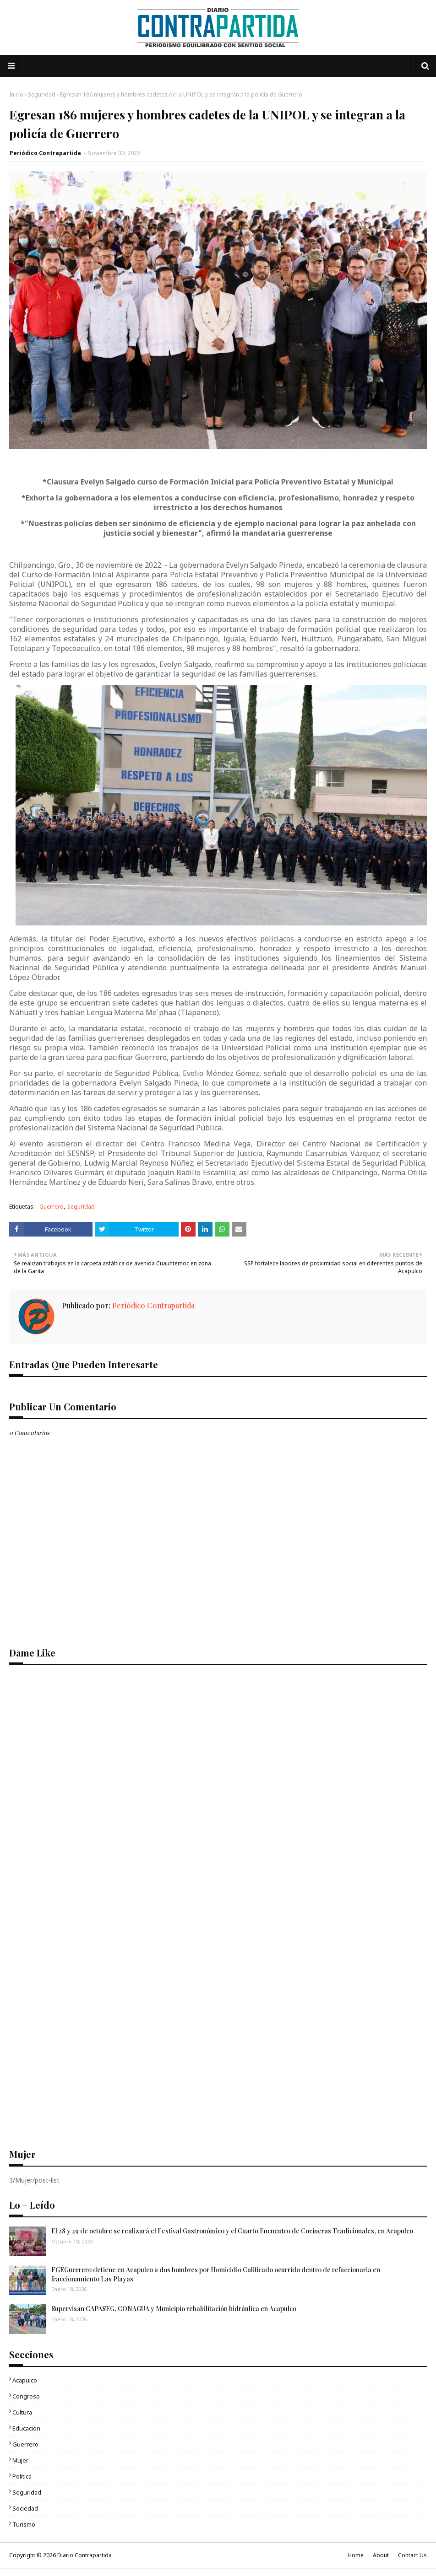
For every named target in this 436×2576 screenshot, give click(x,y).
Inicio (16, 94)
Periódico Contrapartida (45, 153)
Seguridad (41, 94)
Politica (22, 2476)
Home (356, 2555)
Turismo (23, 2524)
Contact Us (412, 2555)
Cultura (22, 2412)
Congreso (26, 2396)
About (381, 2555)
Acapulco (24, 2380)
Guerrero (51, 1206)
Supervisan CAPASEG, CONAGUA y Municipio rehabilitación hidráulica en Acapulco (173, 2308)
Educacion (26, 2428)
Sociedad (25, 2508)
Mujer (20, 2460)
